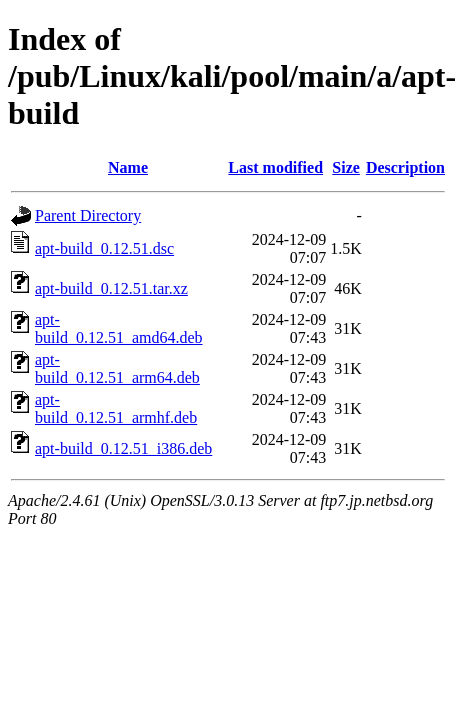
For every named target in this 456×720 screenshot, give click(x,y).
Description (405, 167)
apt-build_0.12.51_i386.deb (123, 448)
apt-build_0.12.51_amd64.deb (119, 328)
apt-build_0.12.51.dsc (104, 248)
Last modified (275, 167)
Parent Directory (88, 215)
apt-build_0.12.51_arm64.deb (117, 368)
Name (128, 167)
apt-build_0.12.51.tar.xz (111, 288)
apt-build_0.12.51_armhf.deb (116, 408)
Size (346, 167)
